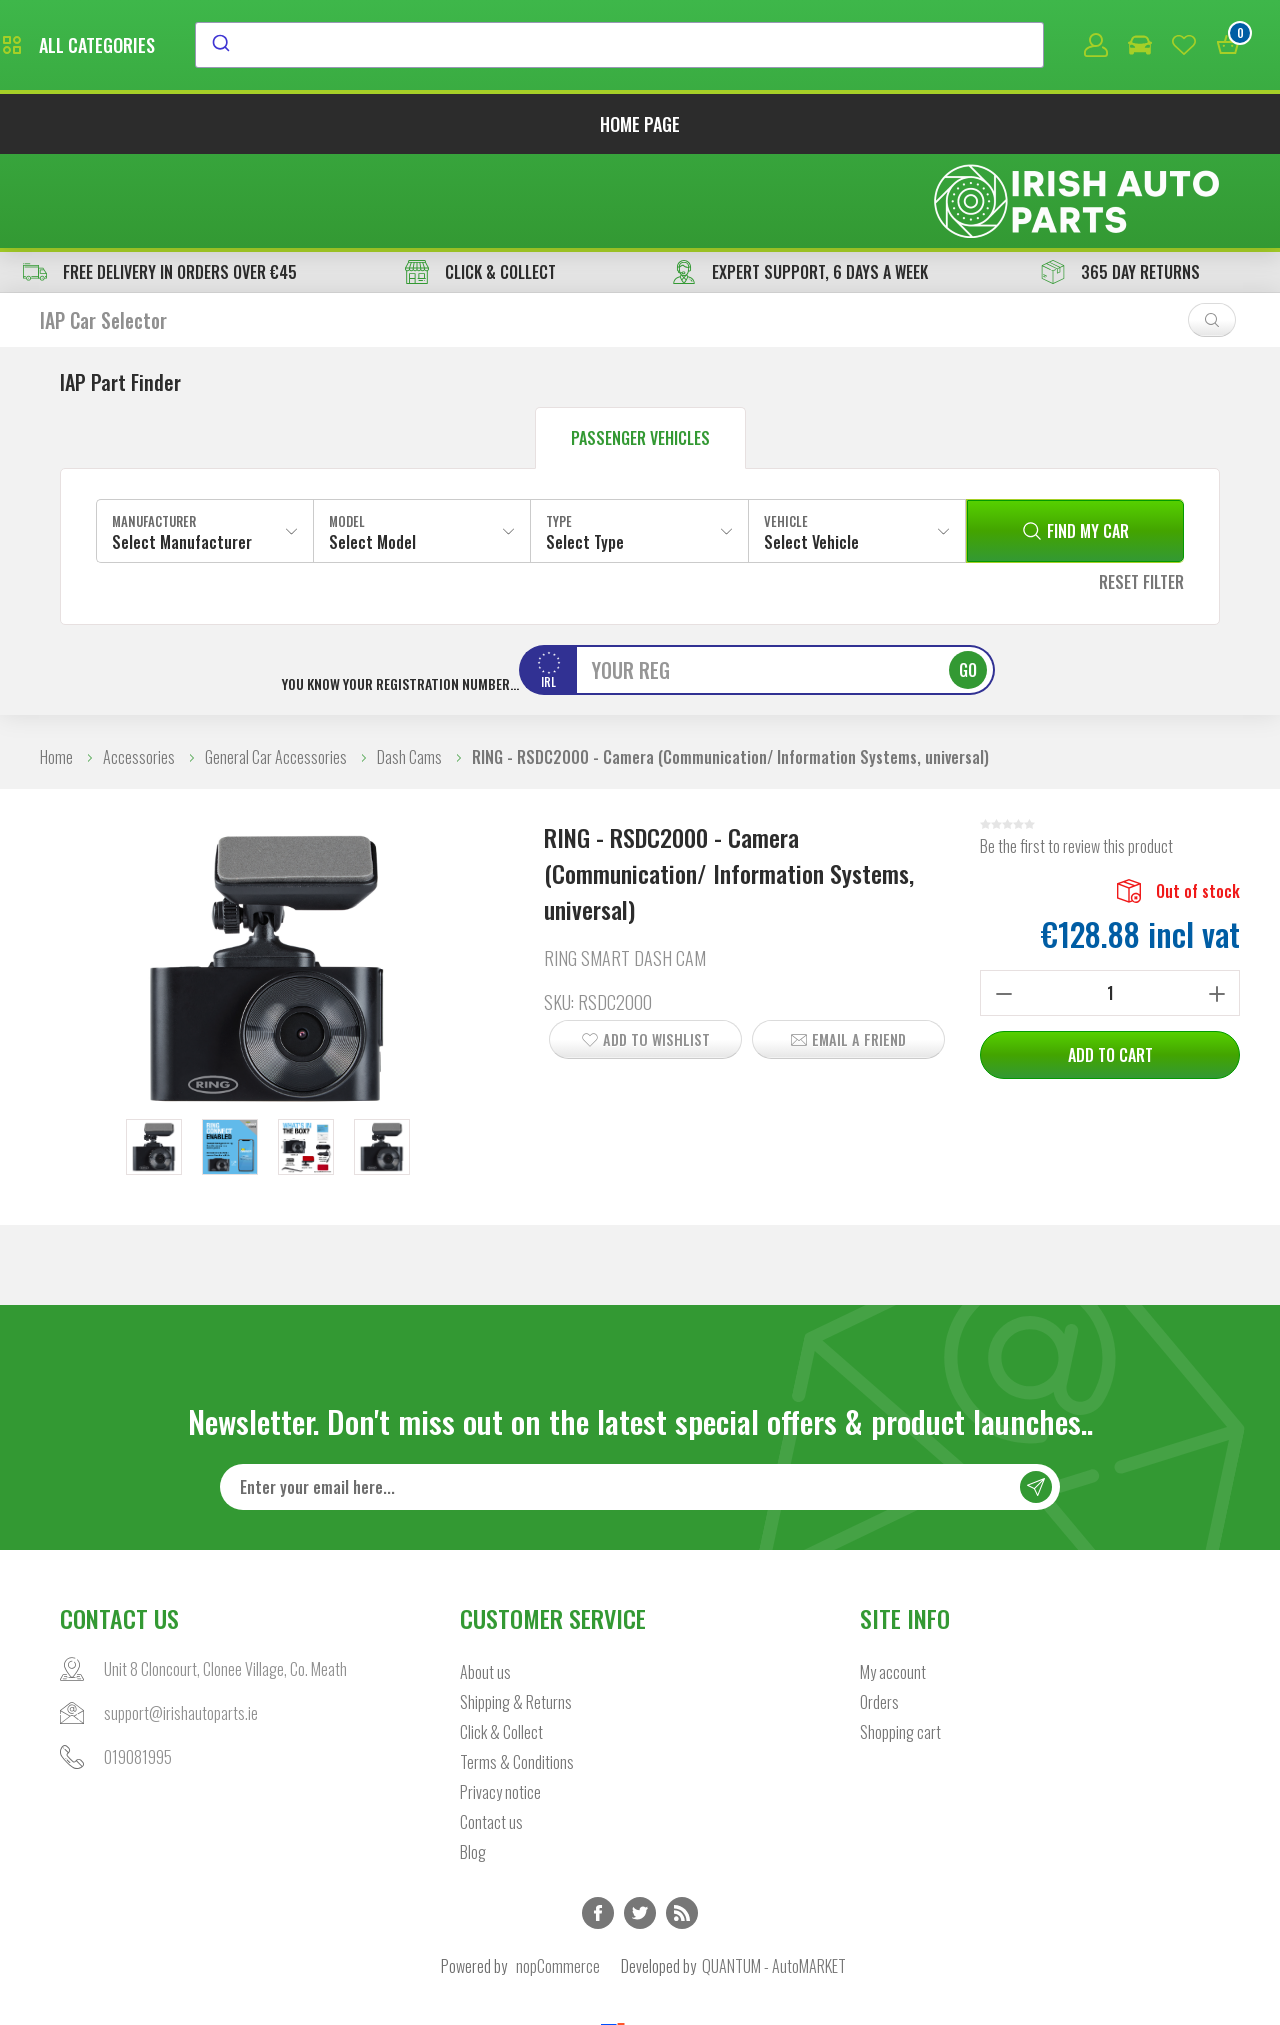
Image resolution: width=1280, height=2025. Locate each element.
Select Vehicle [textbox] (811, 452)
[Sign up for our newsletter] (640, 1398)
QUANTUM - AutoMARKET (774, 1877)
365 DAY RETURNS (1120, 182)
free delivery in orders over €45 (160, 182)
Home (56, 667)
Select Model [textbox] (372, 452)
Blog (473, 1763)
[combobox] (802, 47)
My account (893, 1583)
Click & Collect (501, 1643)
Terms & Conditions (517, 1673)
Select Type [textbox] (585, 452)
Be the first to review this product (1076, 756)
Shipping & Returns (516, 1613)
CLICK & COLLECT (480, 182)
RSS (682, 1824)
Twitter (640, 1824)
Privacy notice (500, 1703)
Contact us (491, 1733)
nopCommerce (558, 1877)
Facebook (598, 1824)
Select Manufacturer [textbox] (182, 452)
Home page (640, 128)
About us (485, 1583)
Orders (879, 1613)
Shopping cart (900, 1643)
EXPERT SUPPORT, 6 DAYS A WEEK (800, 182)
